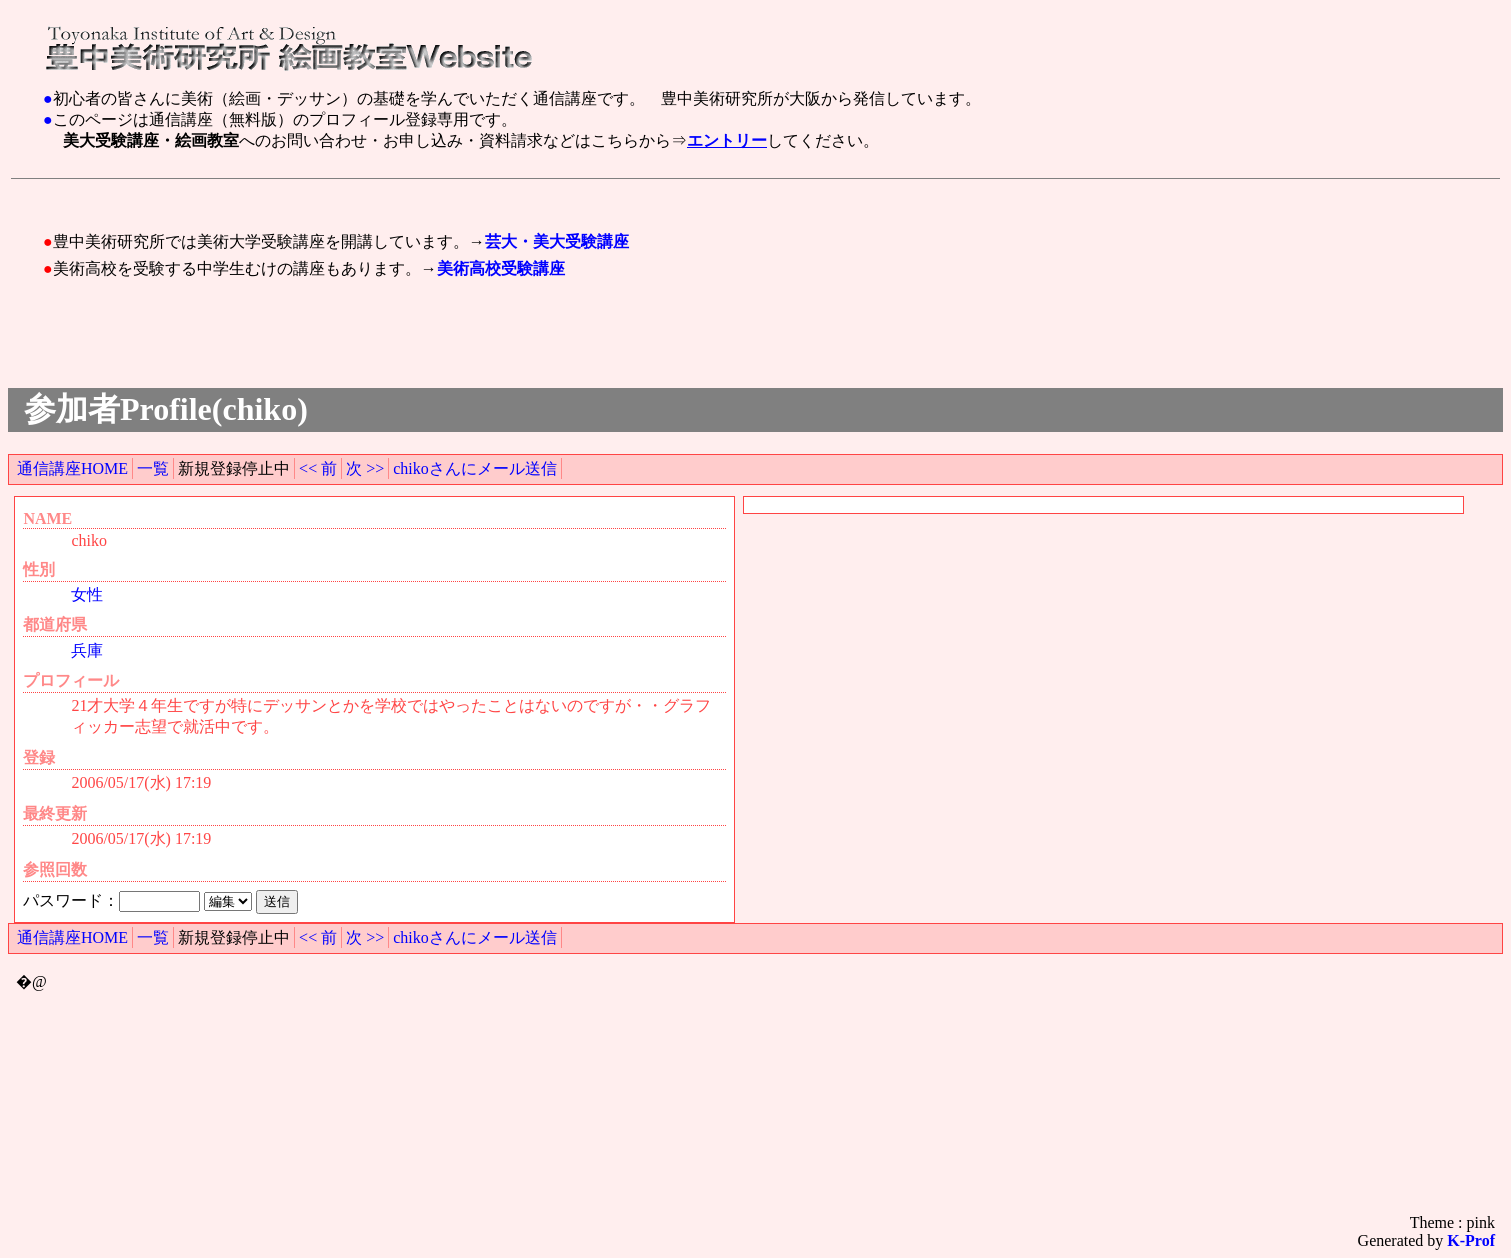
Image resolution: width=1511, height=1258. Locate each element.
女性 (87, 594)
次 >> (365, 468)
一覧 (153, 468)
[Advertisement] (411, 194)
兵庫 (87, 650)
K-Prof (1471, 1240)
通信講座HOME (72, 468)
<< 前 (318, 468)
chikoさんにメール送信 (475, 468)
